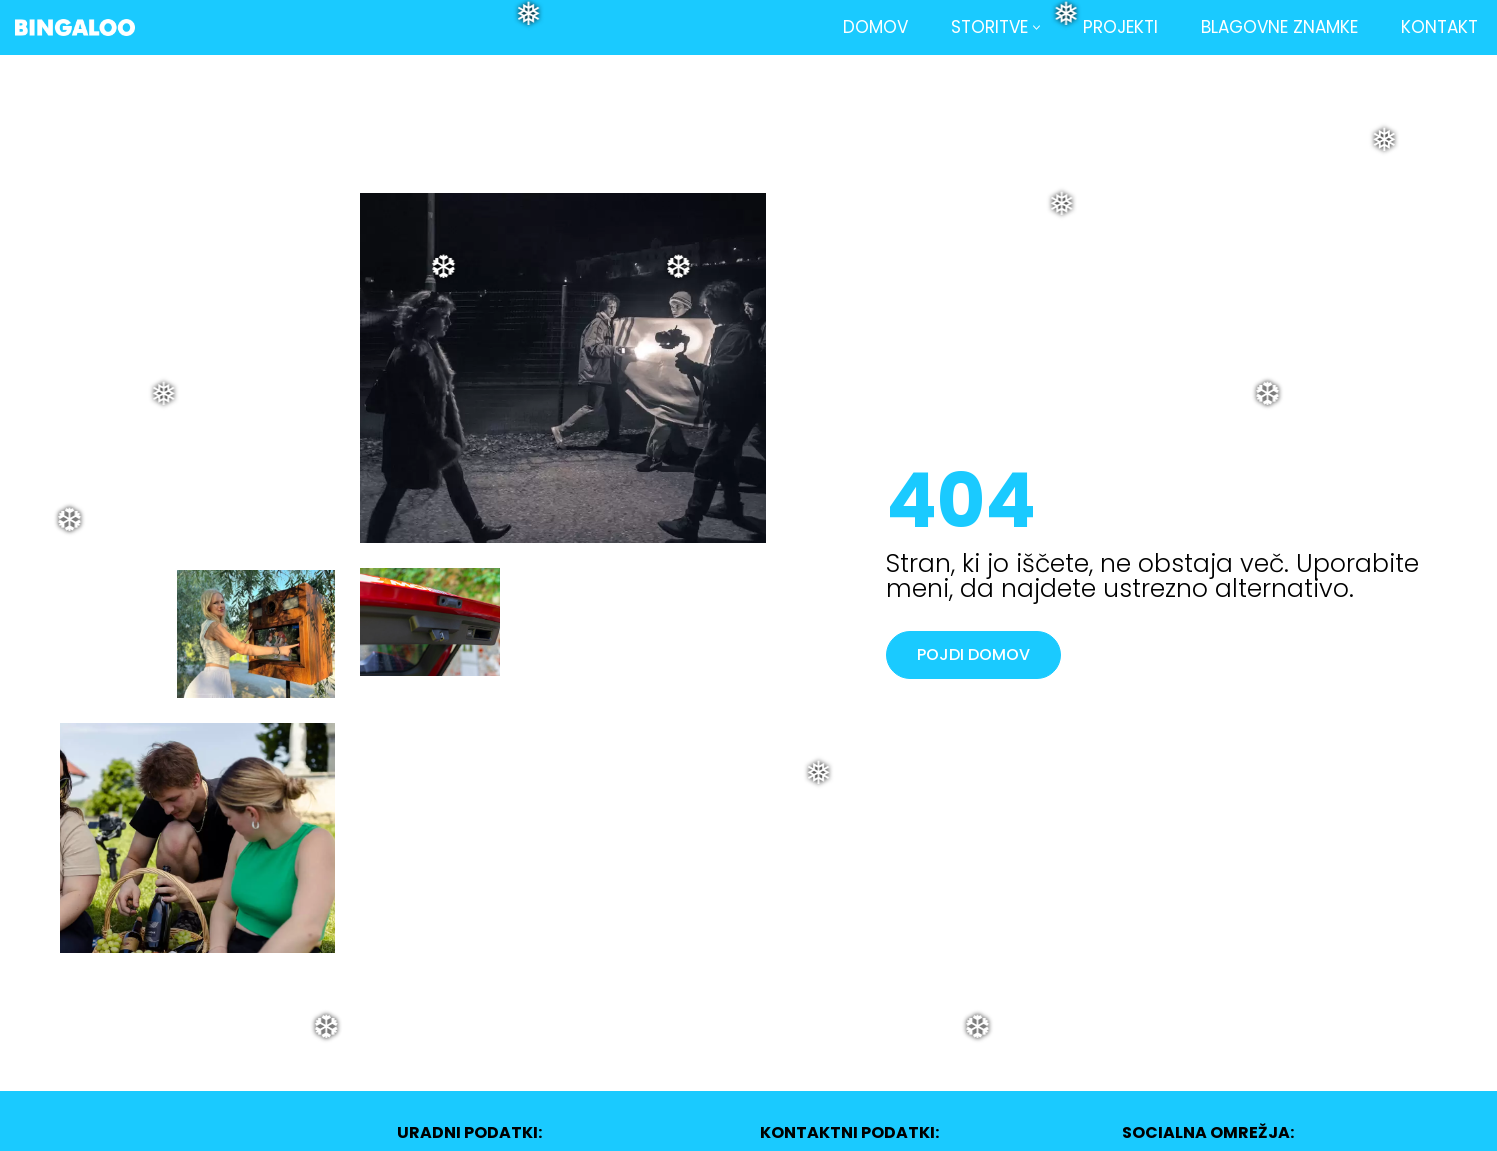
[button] (1036, 27)
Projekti (1120, 27)
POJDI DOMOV (973, 654)
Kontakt (1439, 27)
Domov (875, 27)
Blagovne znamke (1279, 27)
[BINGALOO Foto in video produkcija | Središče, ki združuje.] (75, 27)
